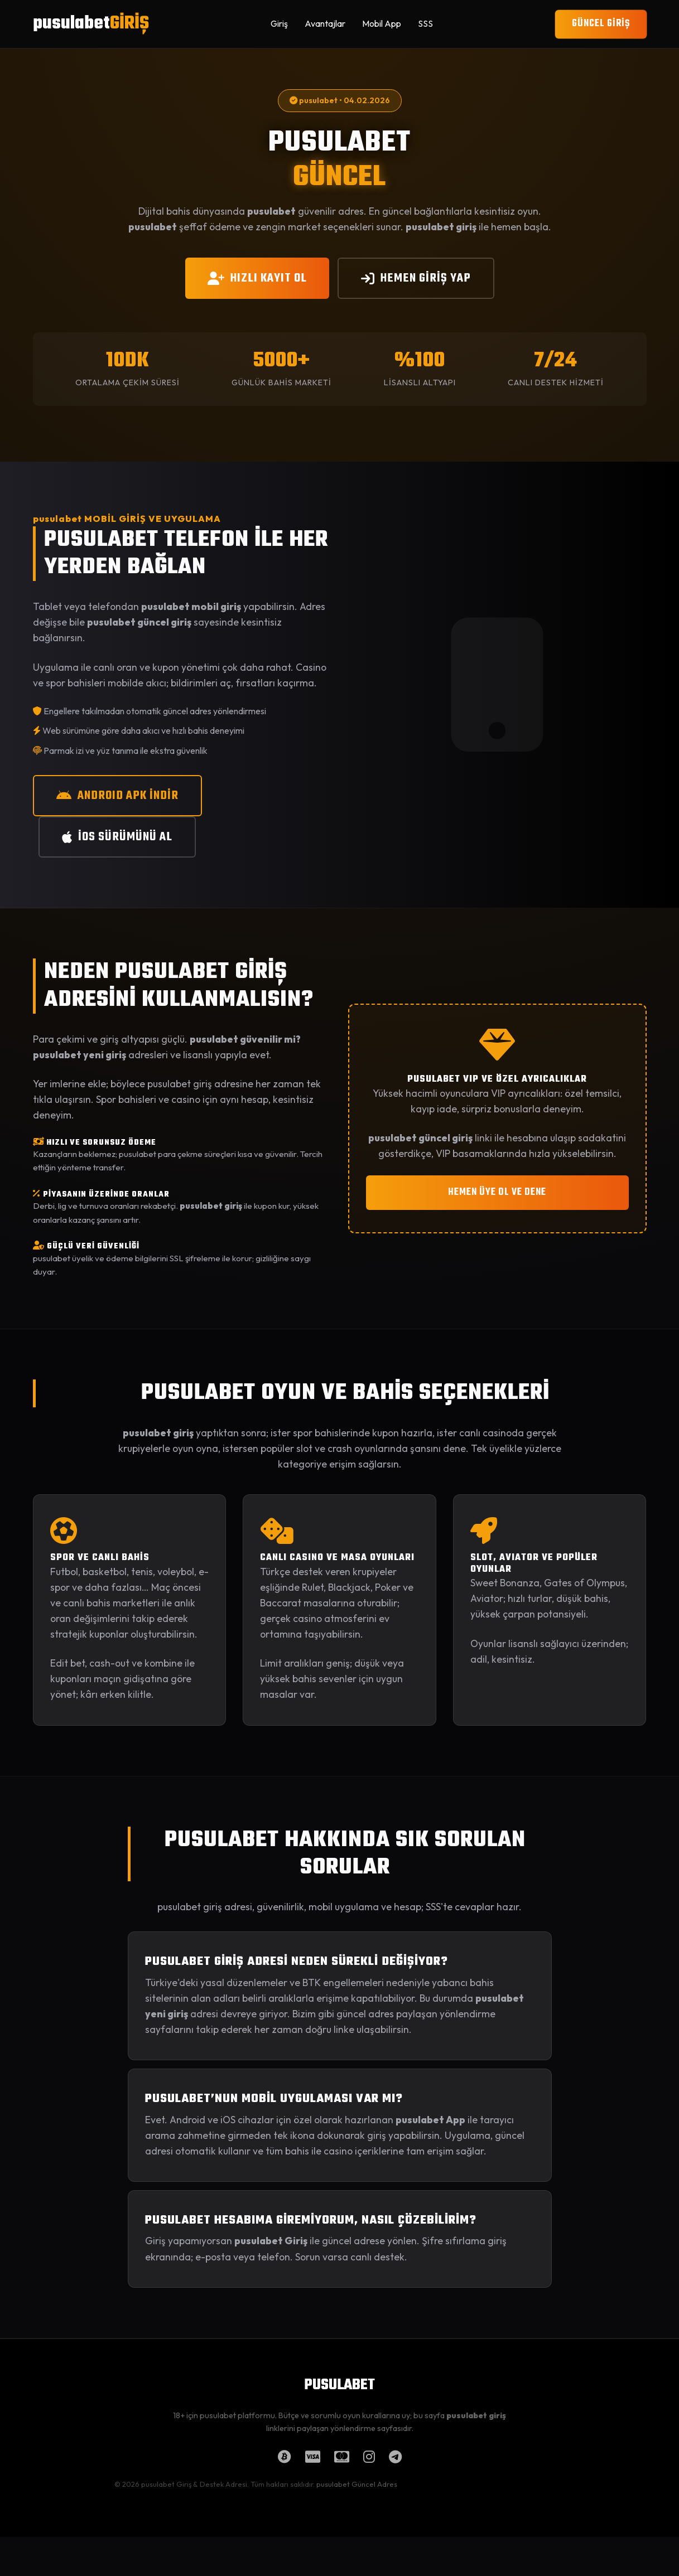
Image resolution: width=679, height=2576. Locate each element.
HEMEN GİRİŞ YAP (416, 278)
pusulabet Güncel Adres (356, 2484)
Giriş (279, 23)
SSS (425, 23)
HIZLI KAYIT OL (257, 278)
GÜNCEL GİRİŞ (601, 23)
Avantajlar (325, 23)
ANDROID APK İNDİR (117, 795)
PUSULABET (339, 2385)
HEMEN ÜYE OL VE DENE (497, 1192)
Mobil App (381, 23)
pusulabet (91, 23)
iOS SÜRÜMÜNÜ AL (117, 836)
